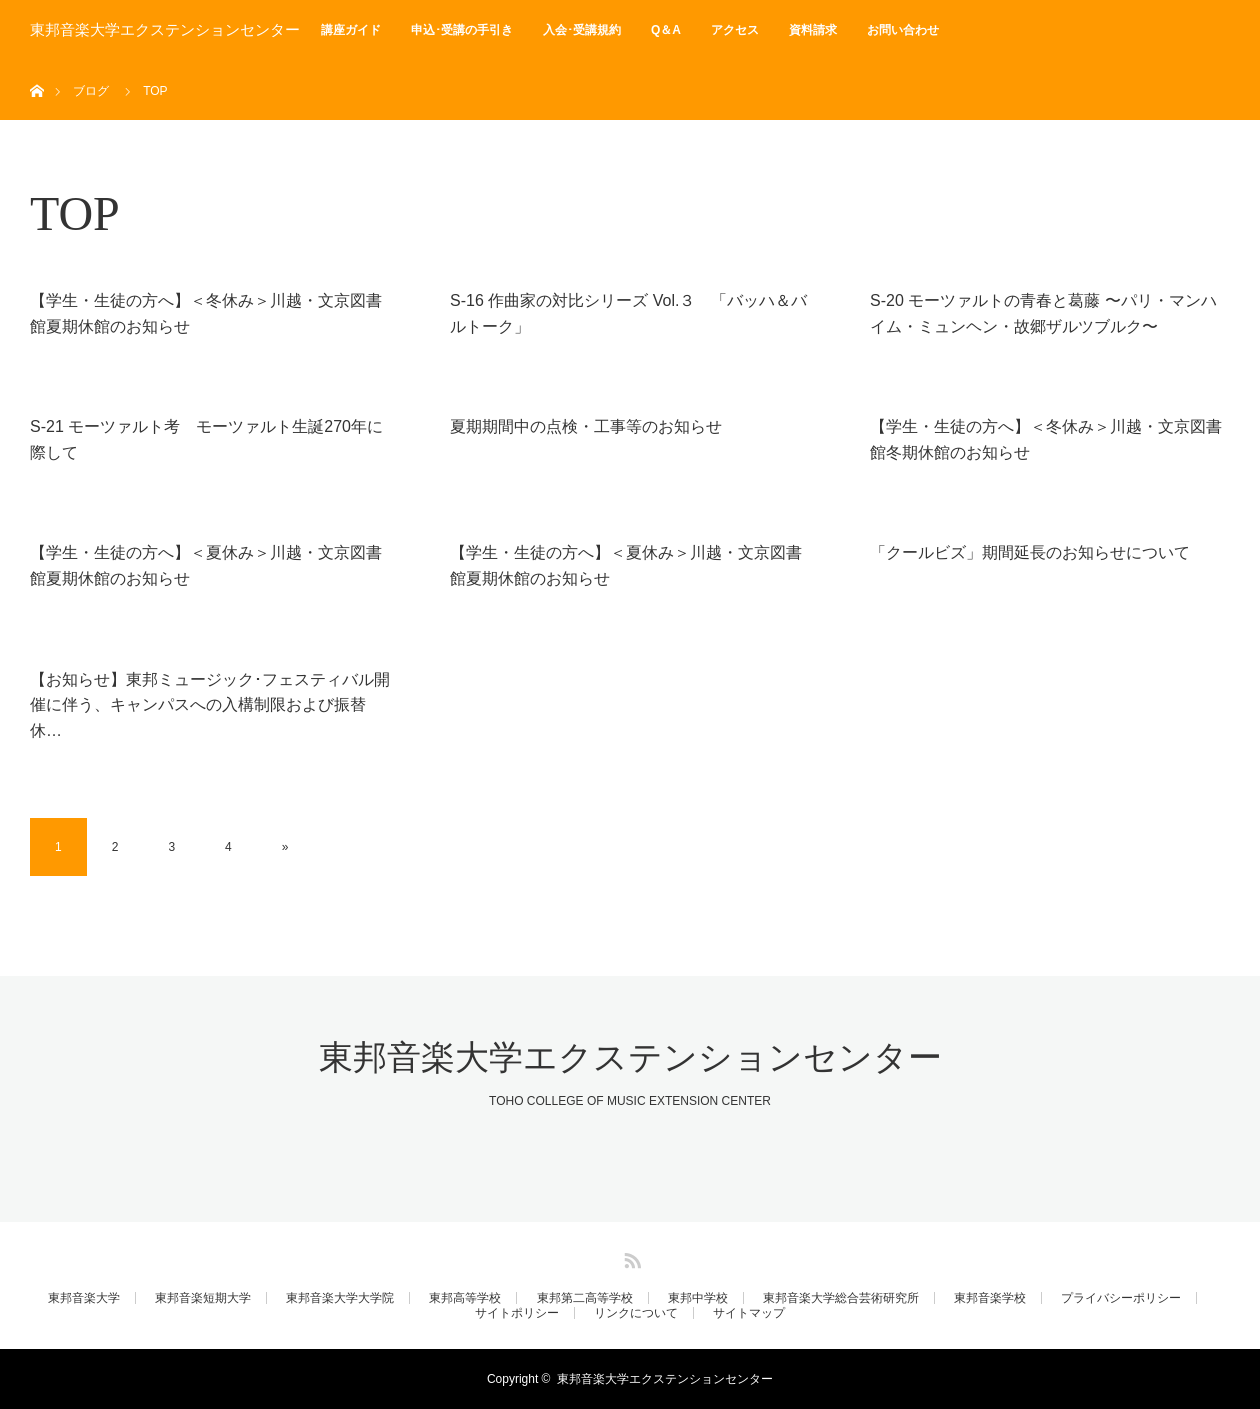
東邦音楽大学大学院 (340, 1298)
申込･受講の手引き (462, 30)
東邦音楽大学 (84, 1298)
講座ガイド (351, 30)
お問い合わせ (903, 30)
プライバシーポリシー (1121, 1298)
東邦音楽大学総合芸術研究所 (841, 1298)
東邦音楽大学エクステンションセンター (165, 30)
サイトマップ (749, 1313)
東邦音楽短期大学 (203, 1298)
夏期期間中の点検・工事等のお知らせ (586, 426)
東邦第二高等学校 (585, 1298)
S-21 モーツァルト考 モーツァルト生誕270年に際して (206, 439)
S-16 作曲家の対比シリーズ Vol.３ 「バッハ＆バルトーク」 (628, 313)
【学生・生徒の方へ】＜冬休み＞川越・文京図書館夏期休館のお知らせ (206, 313)
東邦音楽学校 (990, 1298)
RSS (630, 1257)
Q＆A (666, 30)
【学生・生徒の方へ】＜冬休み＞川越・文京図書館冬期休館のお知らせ (1046, 439)
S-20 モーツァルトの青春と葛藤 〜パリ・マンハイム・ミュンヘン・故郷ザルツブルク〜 (1043, 313)
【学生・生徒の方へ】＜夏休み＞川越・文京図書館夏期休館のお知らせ (206, 565)
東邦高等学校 (465, 1298)
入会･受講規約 (582, 30)
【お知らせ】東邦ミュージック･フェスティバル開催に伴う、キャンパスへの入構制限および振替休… (210, 705)
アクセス (735, 30)
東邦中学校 (698, 1298)
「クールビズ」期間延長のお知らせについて (1030, 552)
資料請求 (813, 30)
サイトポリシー (517, 1313)
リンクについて (636, 1313)
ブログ (91, 91)
